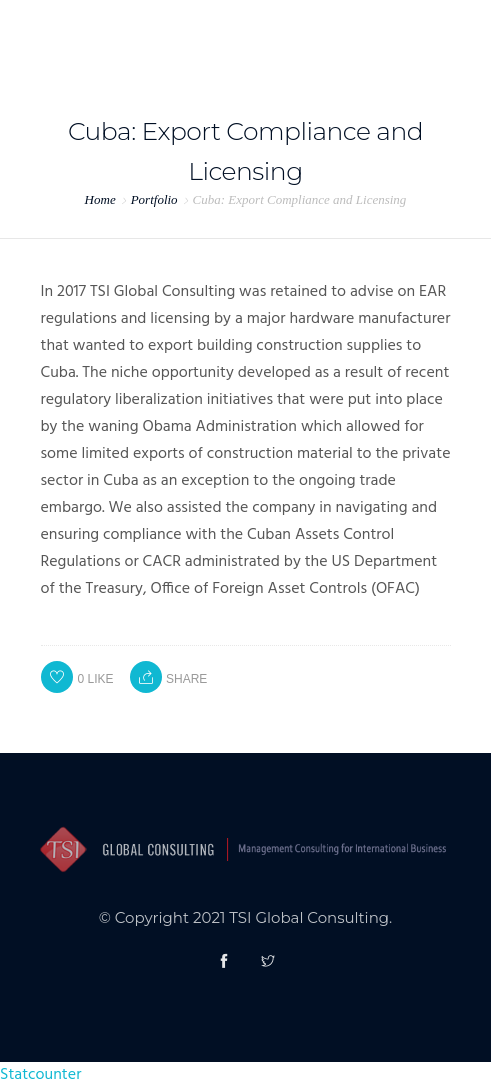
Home (100, 199)
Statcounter (40, 1075)
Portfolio (154, 199)
